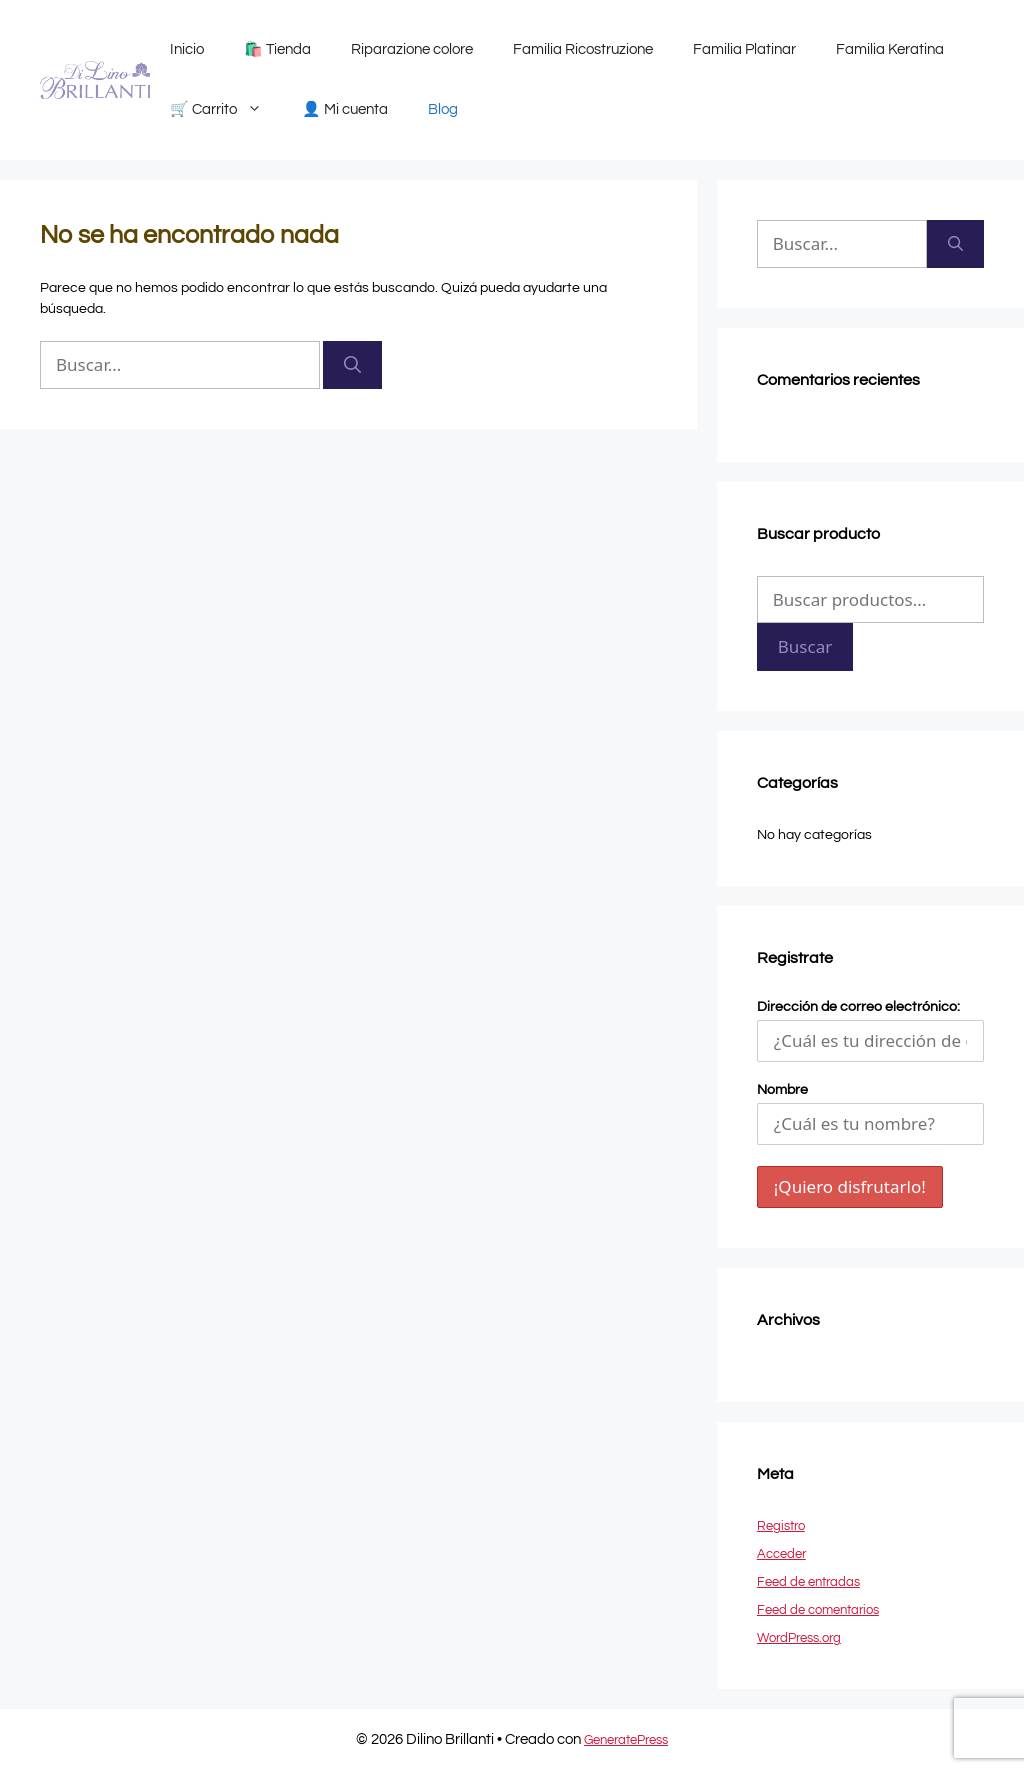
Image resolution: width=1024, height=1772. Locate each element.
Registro (781, 1526)
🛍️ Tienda (277, 49)
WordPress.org (799, 1638)
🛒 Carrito (226, 110)
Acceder (781, 1554)
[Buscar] (352, 365)
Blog (443, 109)
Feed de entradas (808, 1582)
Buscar (805, 646)
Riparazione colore (412, 49)
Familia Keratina (890, 49)
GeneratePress (626, 1740)
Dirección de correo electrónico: (870, 1031)
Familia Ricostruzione (583, 49)
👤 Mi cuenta (345, 109)
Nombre (782, 1090)
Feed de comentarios (818, 1610)
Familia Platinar (744, 49)
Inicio (187, 49)
